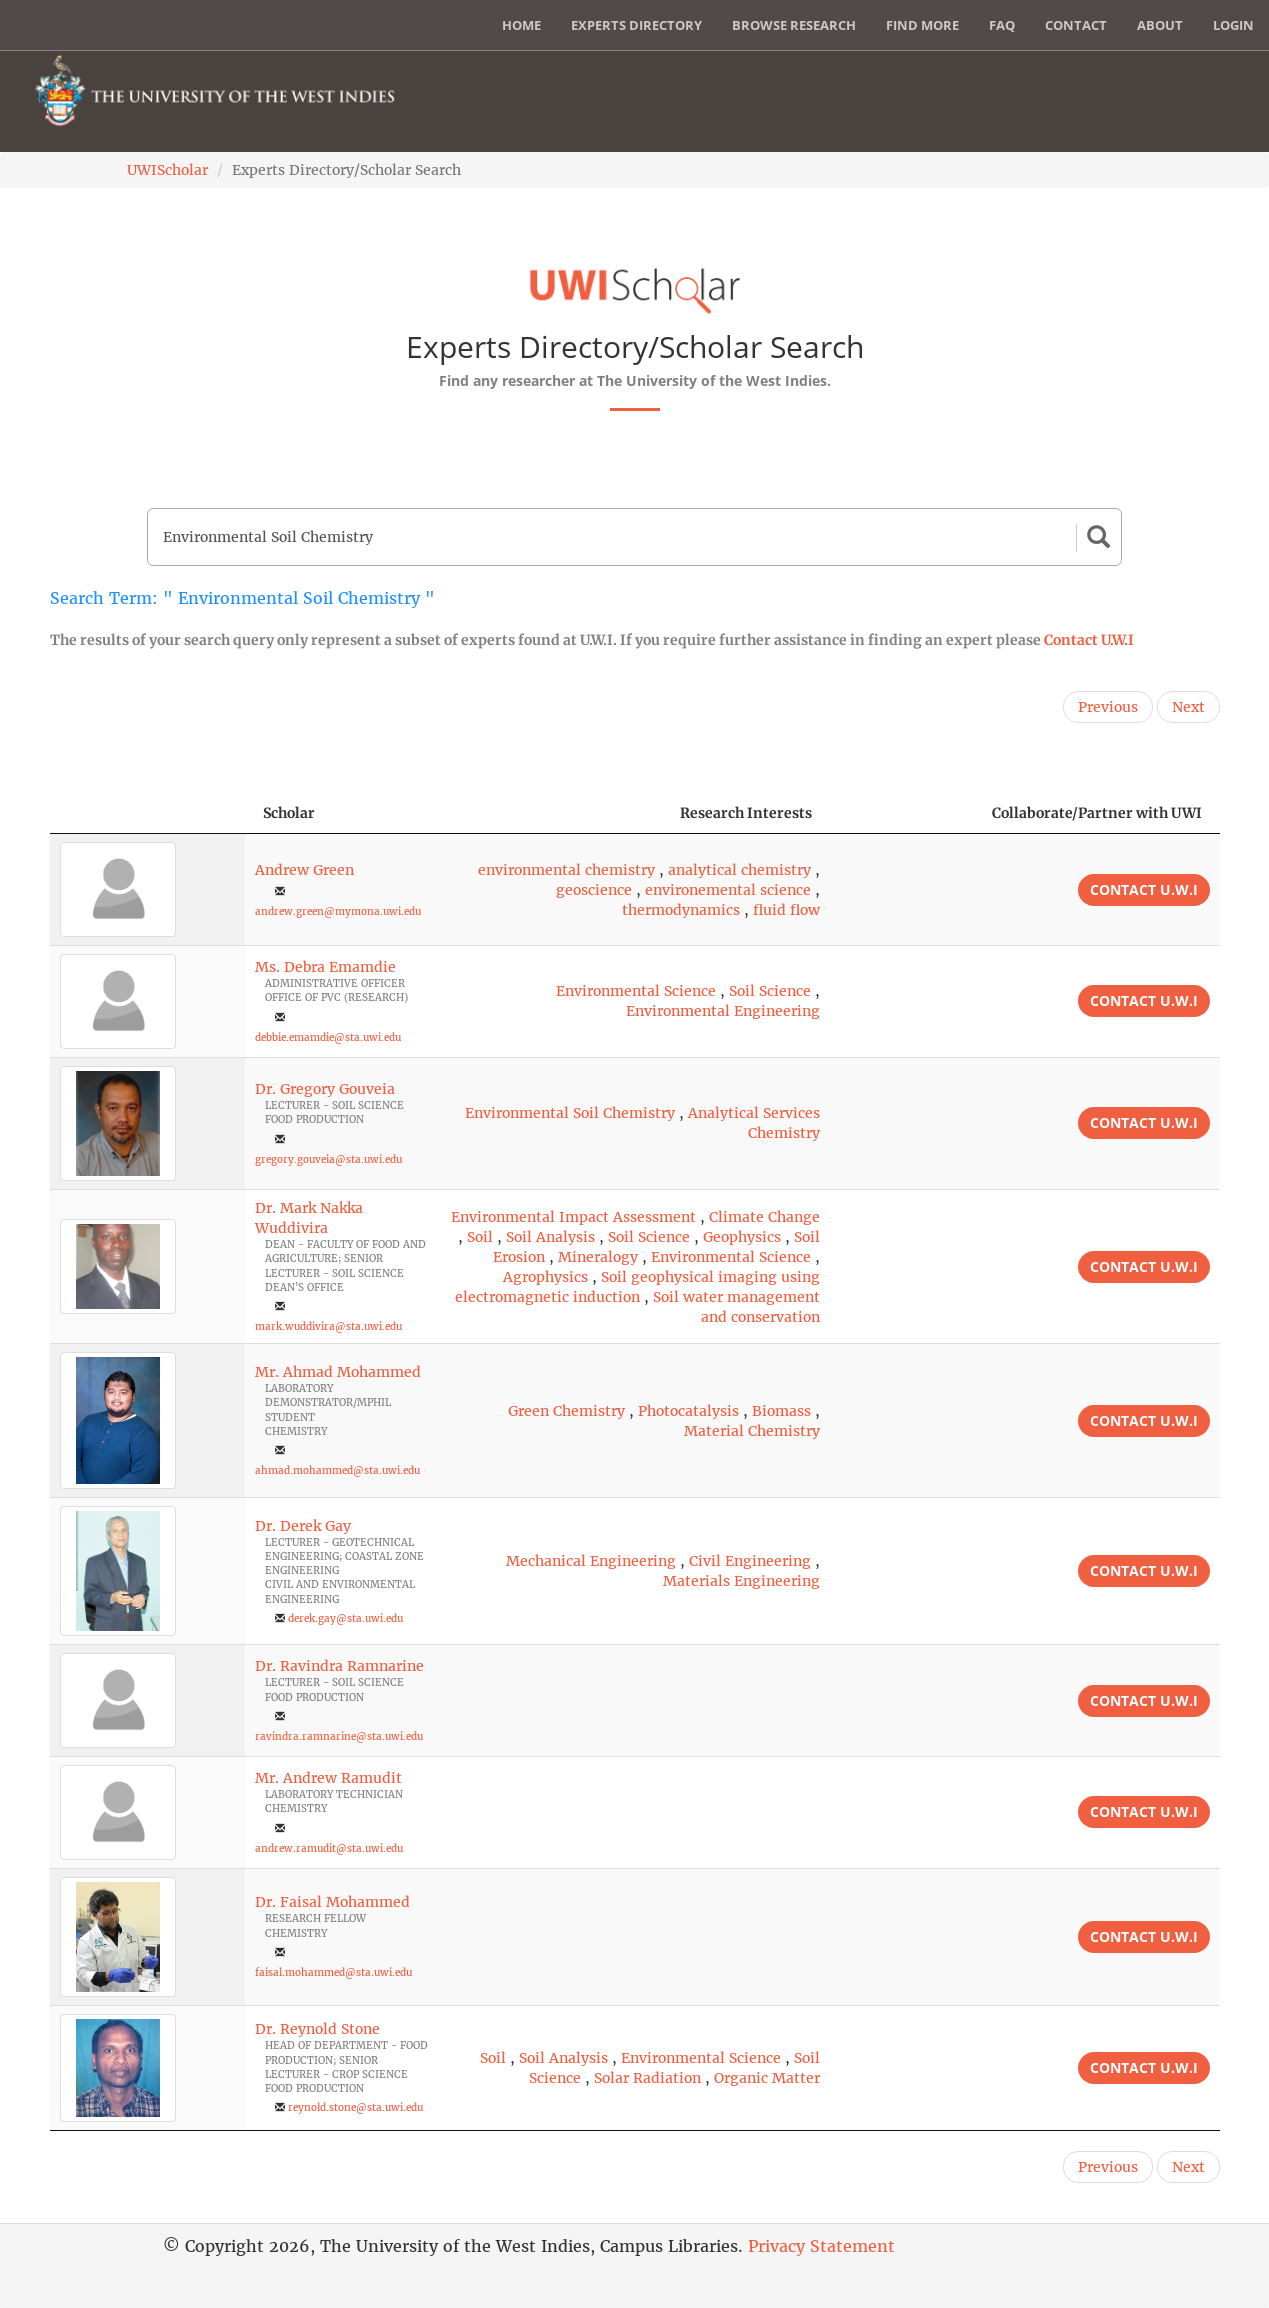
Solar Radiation (647, 2078)
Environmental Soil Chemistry (570, 1113)
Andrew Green (304, 870)
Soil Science (770, 991)
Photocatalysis (688, 1411)
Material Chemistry (752, 1431)
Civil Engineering (750, 1561)
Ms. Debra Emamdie (325, 967)
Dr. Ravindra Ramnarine (339, 1666)
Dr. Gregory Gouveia (325, 1089)
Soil (480, 1237)
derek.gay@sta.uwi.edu (345, 1618)
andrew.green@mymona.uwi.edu (338, 911)
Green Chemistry (566, 1411)
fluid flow (786, 910)
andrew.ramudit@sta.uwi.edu (329, 1848)
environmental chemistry (566, 870)
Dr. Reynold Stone (317, 2029)
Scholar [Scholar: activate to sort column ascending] (289, 813)
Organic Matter (767, 2078)
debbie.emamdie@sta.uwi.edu (328, 1037)
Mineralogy (598, 1257)
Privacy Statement (821, 2246)
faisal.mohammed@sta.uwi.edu (333, 1972)
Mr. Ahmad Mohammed (338, 1372)
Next (1188, 707)
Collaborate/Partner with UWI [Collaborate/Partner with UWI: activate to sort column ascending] (1097, 813)
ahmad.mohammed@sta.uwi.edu (337, 1470)
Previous (1108, 707)
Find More (922, 25)
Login (1233, 25)
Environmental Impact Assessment (573, 1217)
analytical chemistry (739, 870)
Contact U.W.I (1089, 640)
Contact (1076, 25)
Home (521, 25)
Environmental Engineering (723, 1011)
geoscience (594, 890)
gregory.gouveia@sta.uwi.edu (328, 1159)
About (1160, 25)
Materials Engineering (741, 1581)
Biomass (781, 1411)
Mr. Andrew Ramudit (328, 1778)
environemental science (728, 890)
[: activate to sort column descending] (147, 813)
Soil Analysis (550, 1237)
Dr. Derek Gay (303, 1526)
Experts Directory (636, 25)
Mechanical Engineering (591, 1561)
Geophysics (742, 1237)
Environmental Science (636, 991)
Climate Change (764, 1217)
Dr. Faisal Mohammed (332, 1902)
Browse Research (794, 25)
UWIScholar (167, 170)
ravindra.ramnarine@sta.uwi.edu (339, 1736)
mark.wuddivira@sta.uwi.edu (328, 1326)
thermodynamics (681, 910)
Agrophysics (545, 1277)
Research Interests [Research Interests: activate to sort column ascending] (746, 813)
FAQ (1002, 25)
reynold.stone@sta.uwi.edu (355, 2107)
